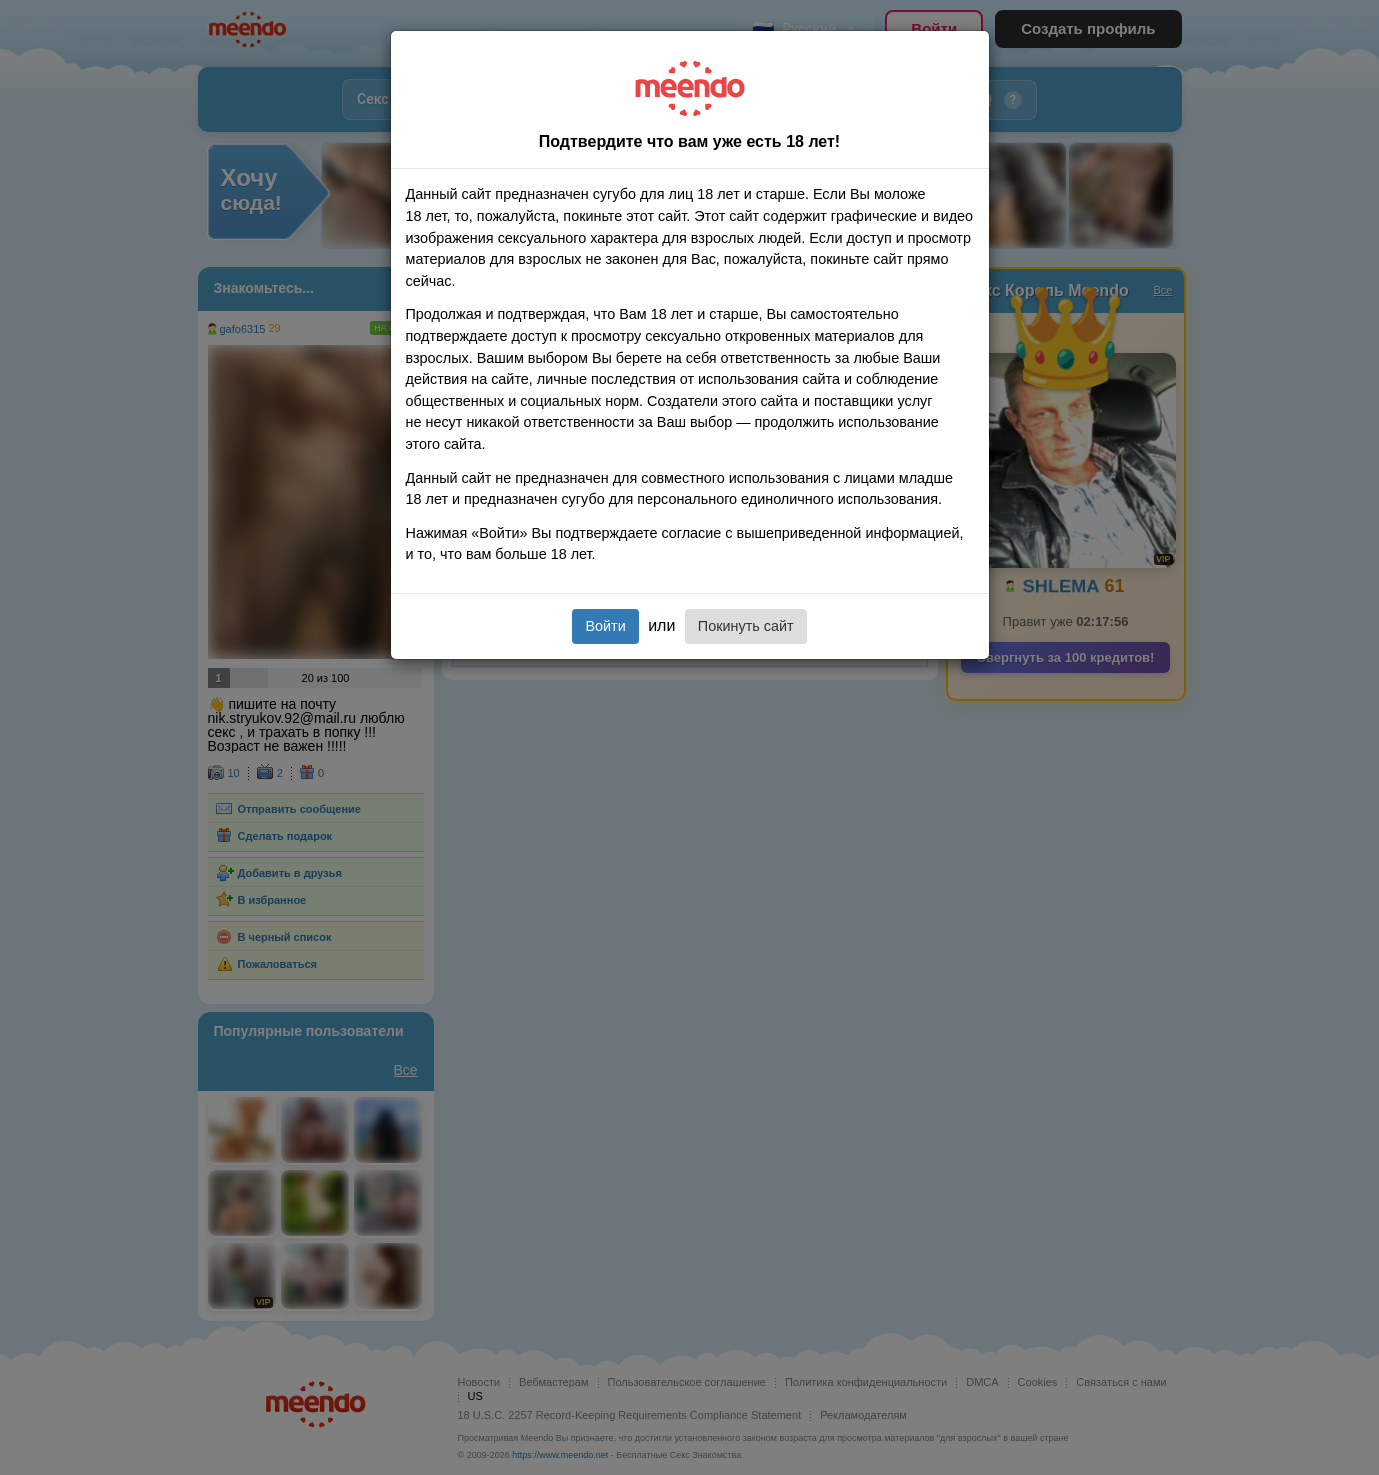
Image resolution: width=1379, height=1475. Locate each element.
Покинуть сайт (746, 626)
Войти (605, 626)
